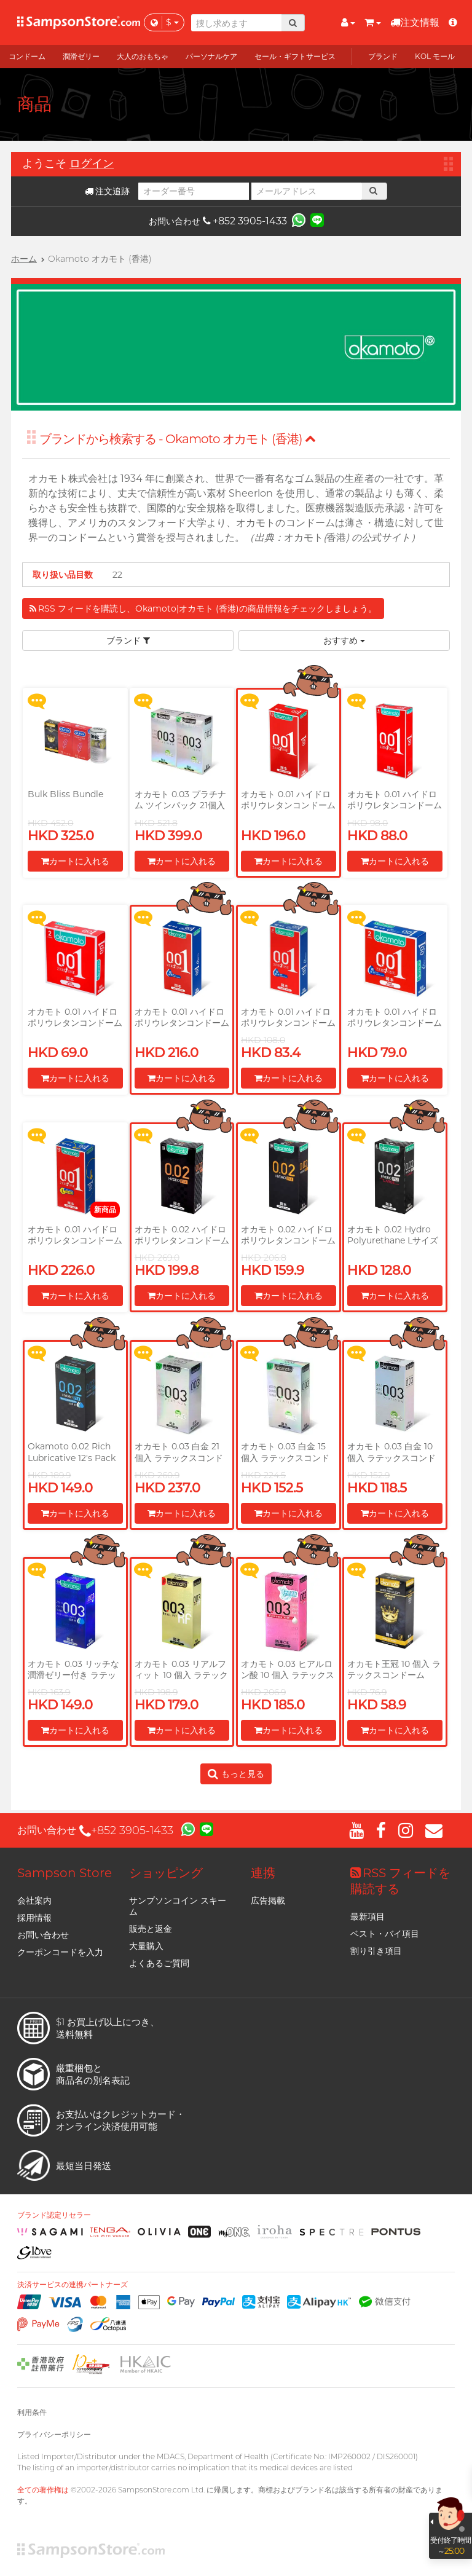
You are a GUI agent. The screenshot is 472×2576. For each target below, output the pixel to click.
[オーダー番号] (193, 191)
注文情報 (414, 22)
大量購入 (146, 1946)
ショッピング (166, 1872)
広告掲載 (268, 1900)
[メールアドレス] (306, 191)
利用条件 (32, 2412)
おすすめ (344, 640)
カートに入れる (75, 861)
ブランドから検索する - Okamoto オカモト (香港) (177, 438)
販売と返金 (150, 1928)
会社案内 (34, 1900)
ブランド (128, 640)
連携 (263, 1872)
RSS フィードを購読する (400, 1880)
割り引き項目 (376, 1950)
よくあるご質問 (159, 1963)
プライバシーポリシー (54, 2434)
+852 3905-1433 (245, 221)
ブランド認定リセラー (54, 2215)
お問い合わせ (43, 1934)
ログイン (91, 163)
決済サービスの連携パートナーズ (72, 2284)
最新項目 (367, 1916)
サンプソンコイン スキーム (177, 1906)
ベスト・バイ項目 (384, 1933)
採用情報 (34, 1917)
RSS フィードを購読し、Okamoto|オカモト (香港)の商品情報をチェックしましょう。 (203, 608)
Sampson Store (64, 1872)
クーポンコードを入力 (60, 1952)
